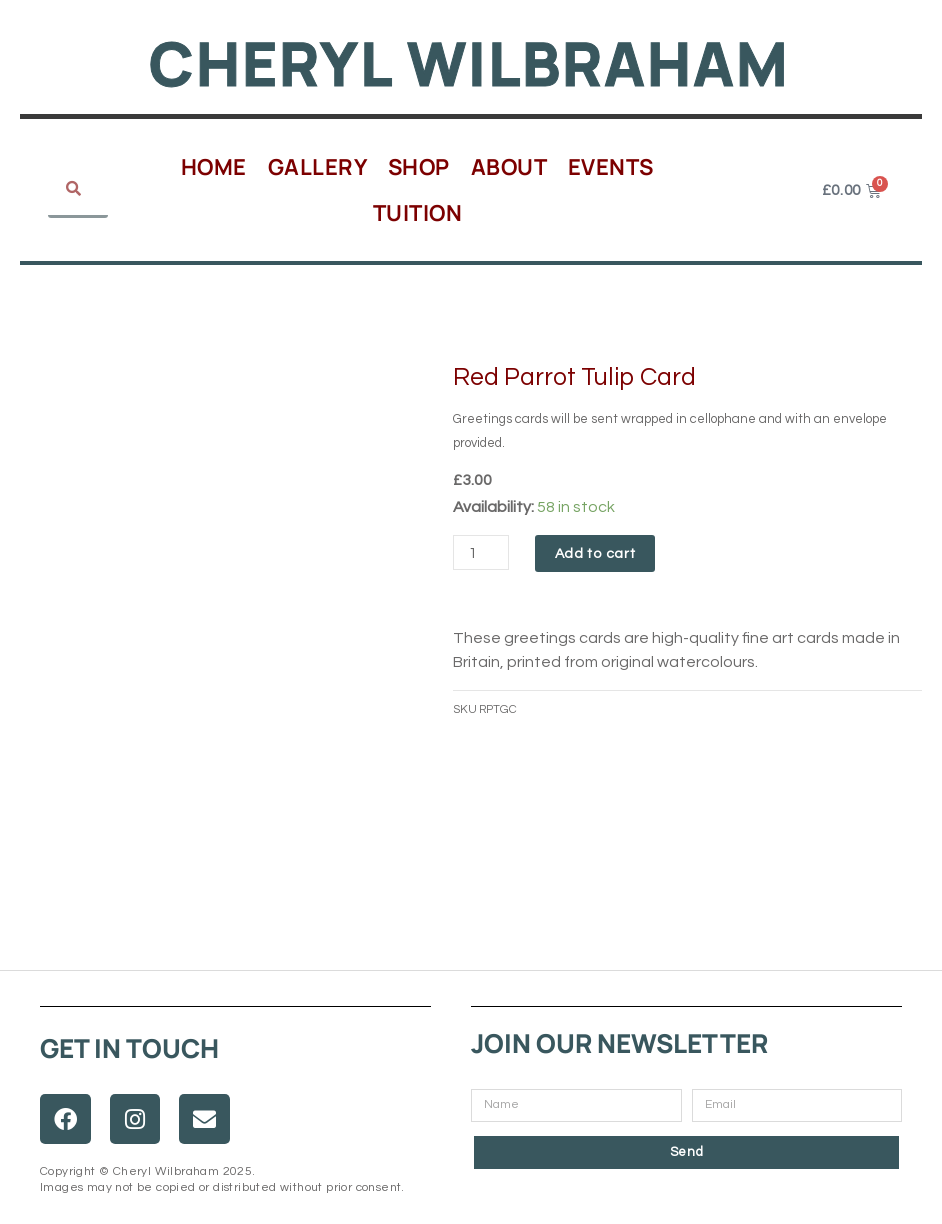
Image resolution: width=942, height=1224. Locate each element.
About (509, 167)
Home (214, 167)
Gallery (318, 167)
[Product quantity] (482, 552)
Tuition (418, 213)
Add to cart (597, 554)
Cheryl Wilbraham (469, 62)
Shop (419, 167)
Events (611, 167)
